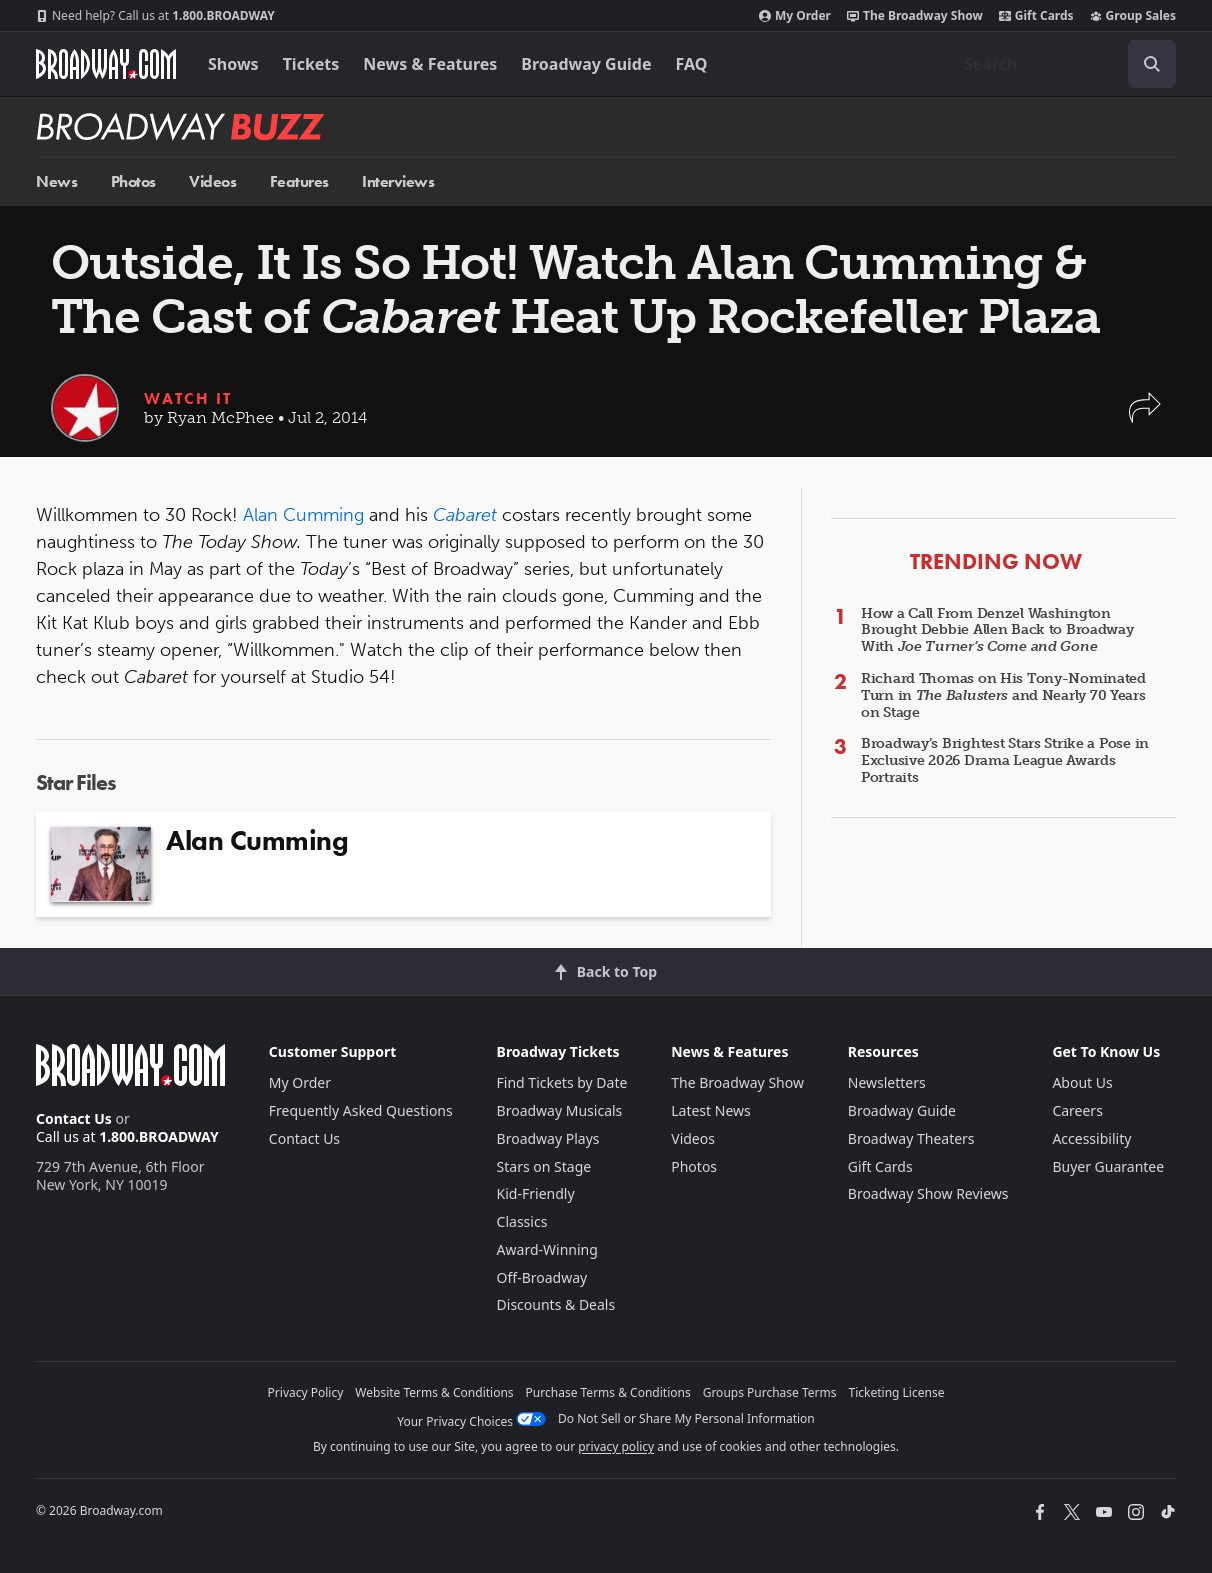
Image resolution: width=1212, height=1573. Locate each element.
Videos (212, 181)
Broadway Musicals (560, 1110)
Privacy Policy (306, 1392)
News (56, 181)
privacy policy (616, 1446)
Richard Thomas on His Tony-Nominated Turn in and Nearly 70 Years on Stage (1003, 695)
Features (299, 181)
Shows (233, 64)
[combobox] (1062, 64)
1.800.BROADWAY (155, 16)
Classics (522, 1221)
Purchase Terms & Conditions (608, 1392)
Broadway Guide (586, 64)
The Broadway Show (915, 16)
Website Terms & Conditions (434, 1392)
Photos (133, 181)
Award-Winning (547, 1249)
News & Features (430, 64)
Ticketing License (897, 1392)
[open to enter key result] (1152, 64)
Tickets (311, 64)
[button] (1145, 417)
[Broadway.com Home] (106, 64)
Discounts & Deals (556, 1304)
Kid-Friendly (536, 1193)
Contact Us (74, 1118)
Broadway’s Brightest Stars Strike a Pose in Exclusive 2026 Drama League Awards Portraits (1005, 760)
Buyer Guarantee (1108, 1166)
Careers (1077, 1110)
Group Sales (1133, 16)
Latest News (711, 1110)
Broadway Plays (548, 1138)
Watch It (188, 398)
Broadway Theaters (911, 1138)
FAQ (692, 64)
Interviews (398, 181)
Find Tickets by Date (562, 1082)
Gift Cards (1036, 16)
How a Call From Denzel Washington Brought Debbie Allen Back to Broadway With (997, 630)
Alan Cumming (303, 515)
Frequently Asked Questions (361, 1110)
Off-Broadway (542, 1277)
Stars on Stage (544, 1166)
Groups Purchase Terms (770, 1392)
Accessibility (1091, 1138)
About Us (1082, 1082)
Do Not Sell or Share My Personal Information (686, 1418)
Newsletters (887, 1082)
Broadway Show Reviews (928, 1193)
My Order (795, 16)
